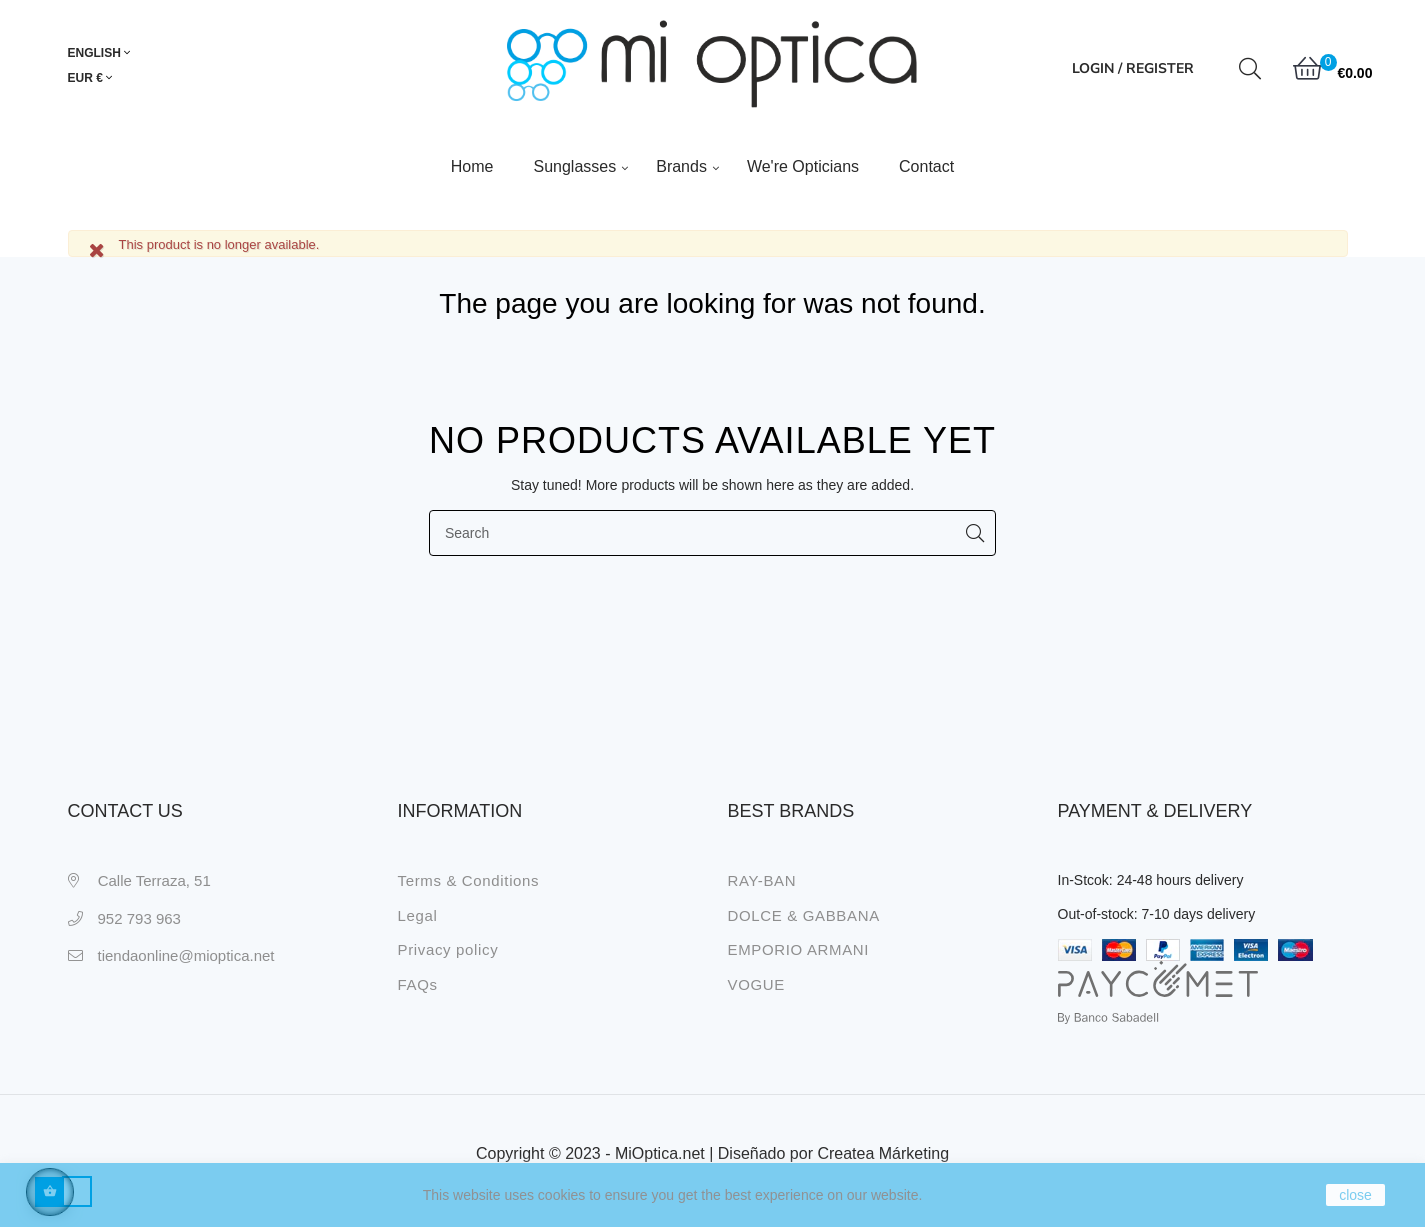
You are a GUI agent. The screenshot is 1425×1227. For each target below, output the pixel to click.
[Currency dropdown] (90, 79)
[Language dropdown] (108, 54)
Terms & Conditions (469, 877)
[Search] (712, 530)
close (1355, 1195)
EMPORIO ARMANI (799, 946)
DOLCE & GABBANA (804, 911)
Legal (418, 911)
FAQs (418, 980)
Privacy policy (448, 946)
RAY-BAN (762, 877)
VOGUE (756, 980)
